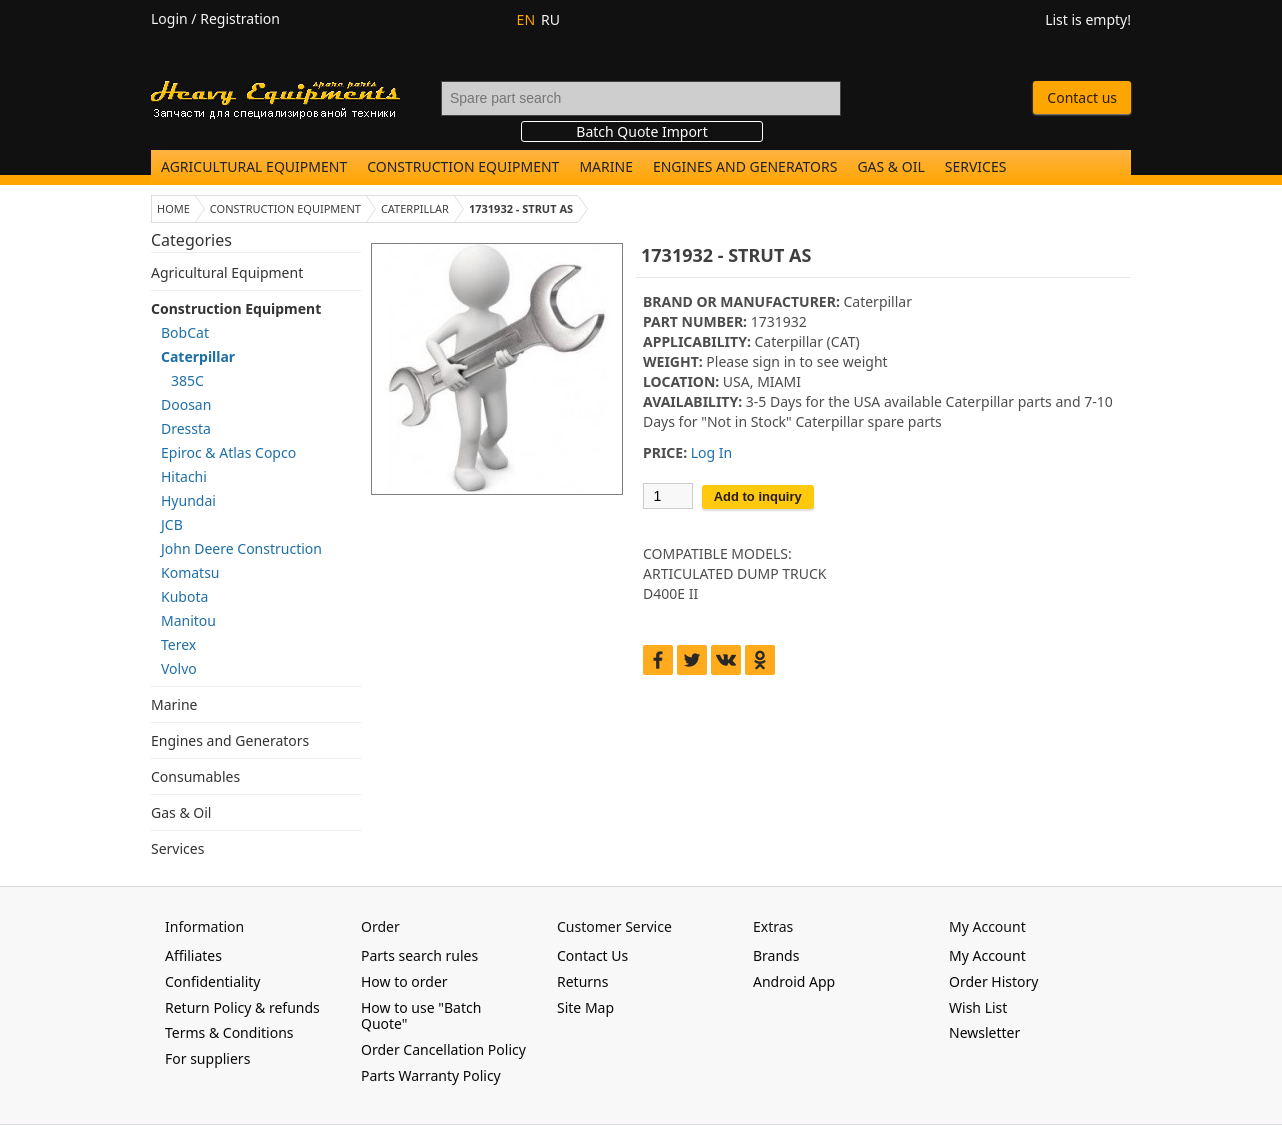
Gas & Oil (890, 166)
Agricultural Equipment (254, 166)
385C (187, 380)
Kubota (184, 596)
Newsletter (984, 1032)
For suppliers (207, 1058)
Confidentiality (213, 981)
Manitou (188, 620)
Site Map (585, 1007)
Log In (711, 452)
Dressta (186, 428)
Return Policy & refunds (242, 1007)
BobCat (185, 332)
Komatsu (190, 572)
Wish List (978, 1007)
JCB (172, 524)
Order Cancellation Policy (443, 1049)
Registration (240, 18)
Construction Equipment (463, 166)
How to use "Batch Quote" (421, 1016)
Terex (178, 644)
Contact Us (592, 955)
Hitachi (184, 476)
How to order (404, 981)
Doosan (186, 404)
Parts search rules (419, 955)
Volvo (179, 668)
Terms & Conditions (229, 1032)
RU (550, 19)
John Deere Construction (241, 548)
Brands (776, 955)
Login (169, 18)
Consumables (195, 776)
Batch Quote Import (641, 131)
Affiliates (193, 955)
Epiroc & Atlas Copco (228, 452)
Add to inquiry (758, 496)
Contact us (1082, 97)
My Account (987, 955)
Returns (582, 981)
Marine (606, 166)
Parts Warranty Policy (431, 1075)
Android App (794, 981)
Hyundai (188, 500)
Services (976, 166)
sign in (773, 361)
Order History (994, 981)
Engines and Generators (745, 166)
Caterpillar (198, 356)
